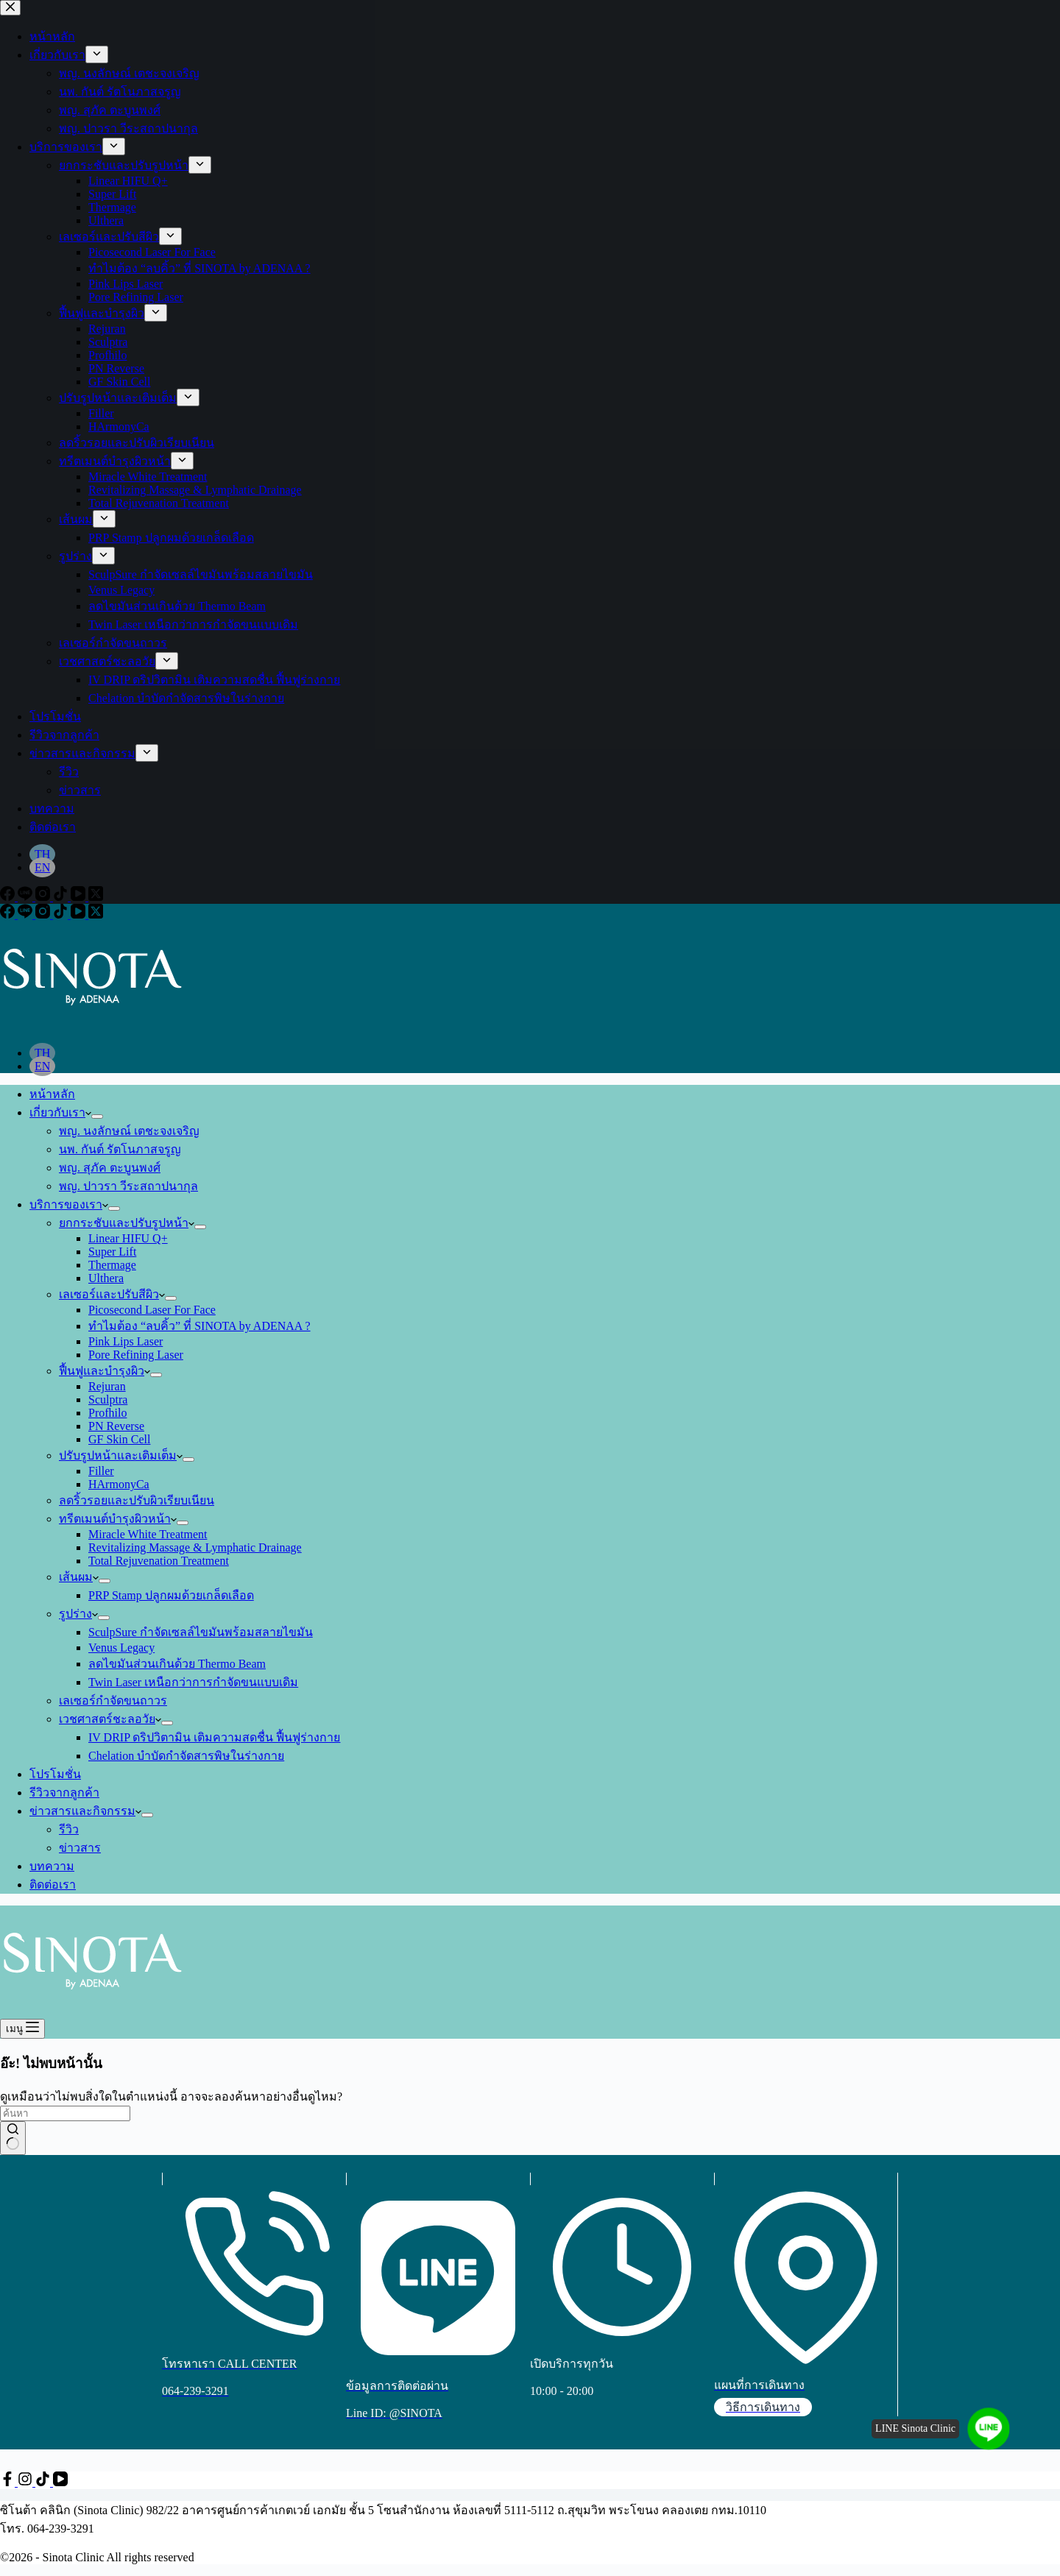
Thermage (112, 1265)
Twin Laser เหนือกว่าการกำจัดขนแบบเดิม (193, 1682)
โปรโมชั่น (55, 1774)
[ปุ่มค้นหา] (13, 2138)
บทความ (51, 1866)
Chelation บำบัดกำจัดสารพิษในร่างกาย (186, 1755)
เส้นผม (79, 1577)
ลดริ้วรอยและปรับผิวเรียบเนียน (136, 1500)
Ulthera (106, 1278)
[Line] (26, 914)
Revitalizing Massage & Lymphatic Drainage (195, 1547)
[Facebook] (9, 914)
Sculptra (107, 1399)
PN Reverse (116, 1426)
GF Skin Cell (119, 1439)
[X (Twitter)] (95, 914)
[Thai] (42, 1053)
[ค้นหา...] (65, 2113)
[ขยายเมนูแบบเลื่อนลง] (97, 1116)
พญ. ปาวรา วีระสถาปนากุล (128, 1186)
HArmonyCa (118, 1484)
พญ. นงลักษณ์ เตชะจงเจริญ (129, 1131)
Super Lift (112, 1251)
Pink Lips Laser (125, 1341)
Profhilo (107, 1412)
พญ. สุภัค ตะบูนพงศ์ (109, 1167)
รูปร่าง (78, 1613)
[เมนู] (22, 2029)
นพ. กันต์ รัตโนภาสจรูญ (120, 1149)
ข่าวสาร (80, 1847)
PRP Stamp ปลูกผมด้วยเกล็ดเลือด (171, 1595)
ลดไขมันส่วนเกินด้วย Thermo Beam (177, 1663)
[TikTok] (62, 914)
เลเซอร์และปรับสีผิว (112, 1294)
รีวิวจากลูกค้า (64, 1792)
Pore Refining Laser (135, 1354)
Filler (101, 1471)
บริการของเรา (68, 1204)
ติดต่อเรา (52, 1884)
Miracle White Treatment (147, 1534)
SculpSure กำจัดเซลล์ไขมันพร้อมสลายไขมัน (200, 1632)
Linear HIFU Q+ (128, 1238)
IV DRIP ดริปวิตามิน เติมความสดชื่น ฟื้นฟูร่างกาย (214, 1737)
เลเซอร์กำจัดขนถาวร (113, 1700)
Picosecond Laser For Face (152, 1309)
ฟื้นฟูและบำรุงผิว (104, 1371)
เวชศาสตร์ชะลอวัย (110, 1719)
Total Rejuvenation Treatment (158, 1560)
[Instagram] (44, 914)
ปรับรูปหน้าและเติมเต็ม (121, 1455)
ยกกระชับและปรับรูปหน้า (126, 1223)
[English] (42, 1066)
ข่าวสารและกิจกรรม (85, 1811)
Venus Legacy (121, 1647)
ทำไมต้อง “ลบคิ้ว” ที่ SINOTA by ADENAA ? (199, 1326)
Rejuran (107, 1386)
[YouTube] (79, 914)
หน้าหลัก (52, 1094)
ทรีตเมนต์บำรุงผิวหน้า (118, 1518)
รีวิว (69, 1829)
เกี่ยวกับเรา (60, 1112)
